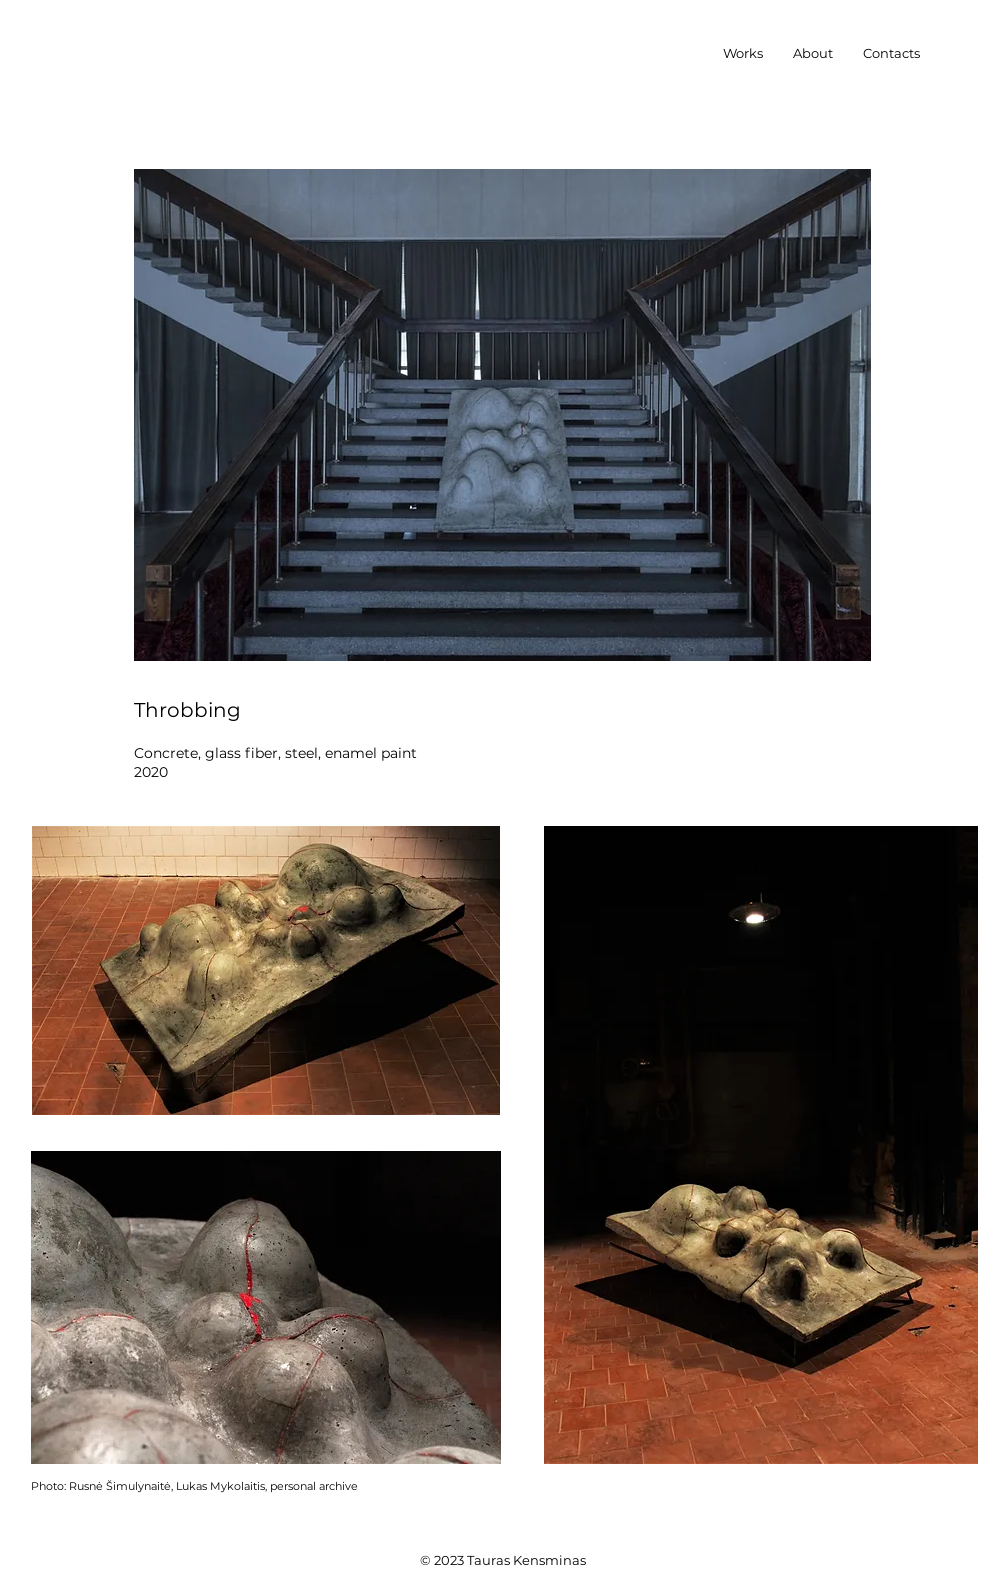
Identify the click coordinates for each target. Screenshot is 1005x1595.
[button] (743, 53)
